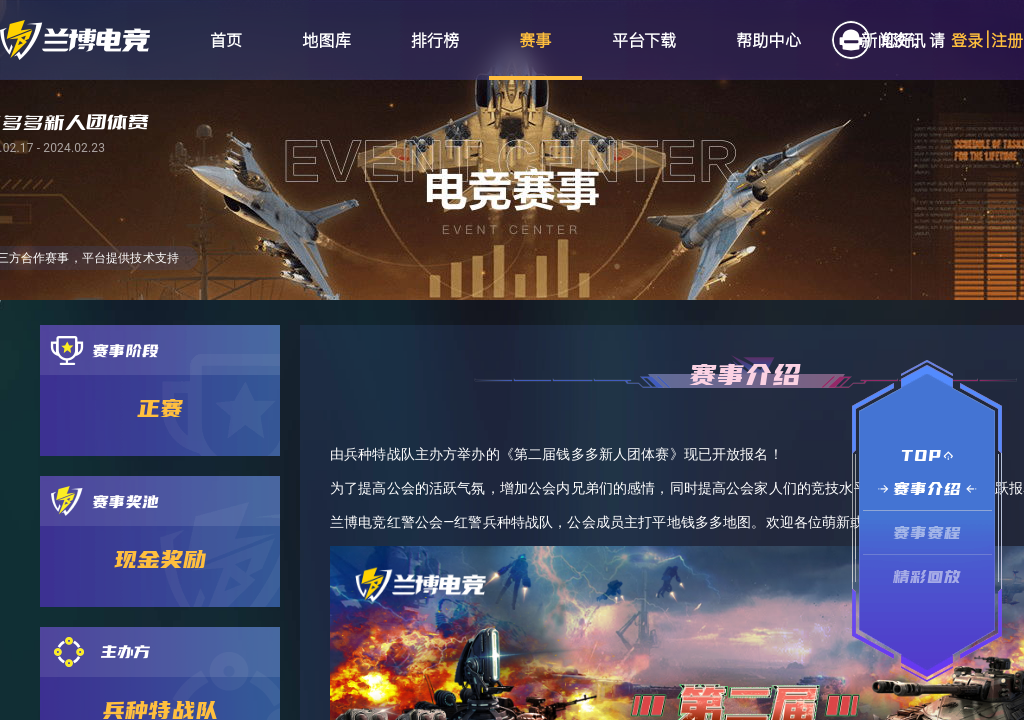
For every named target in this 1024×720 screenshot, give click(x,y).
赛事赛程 (927, 532)
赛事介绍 (927, 488)
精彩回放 (927, 576)
